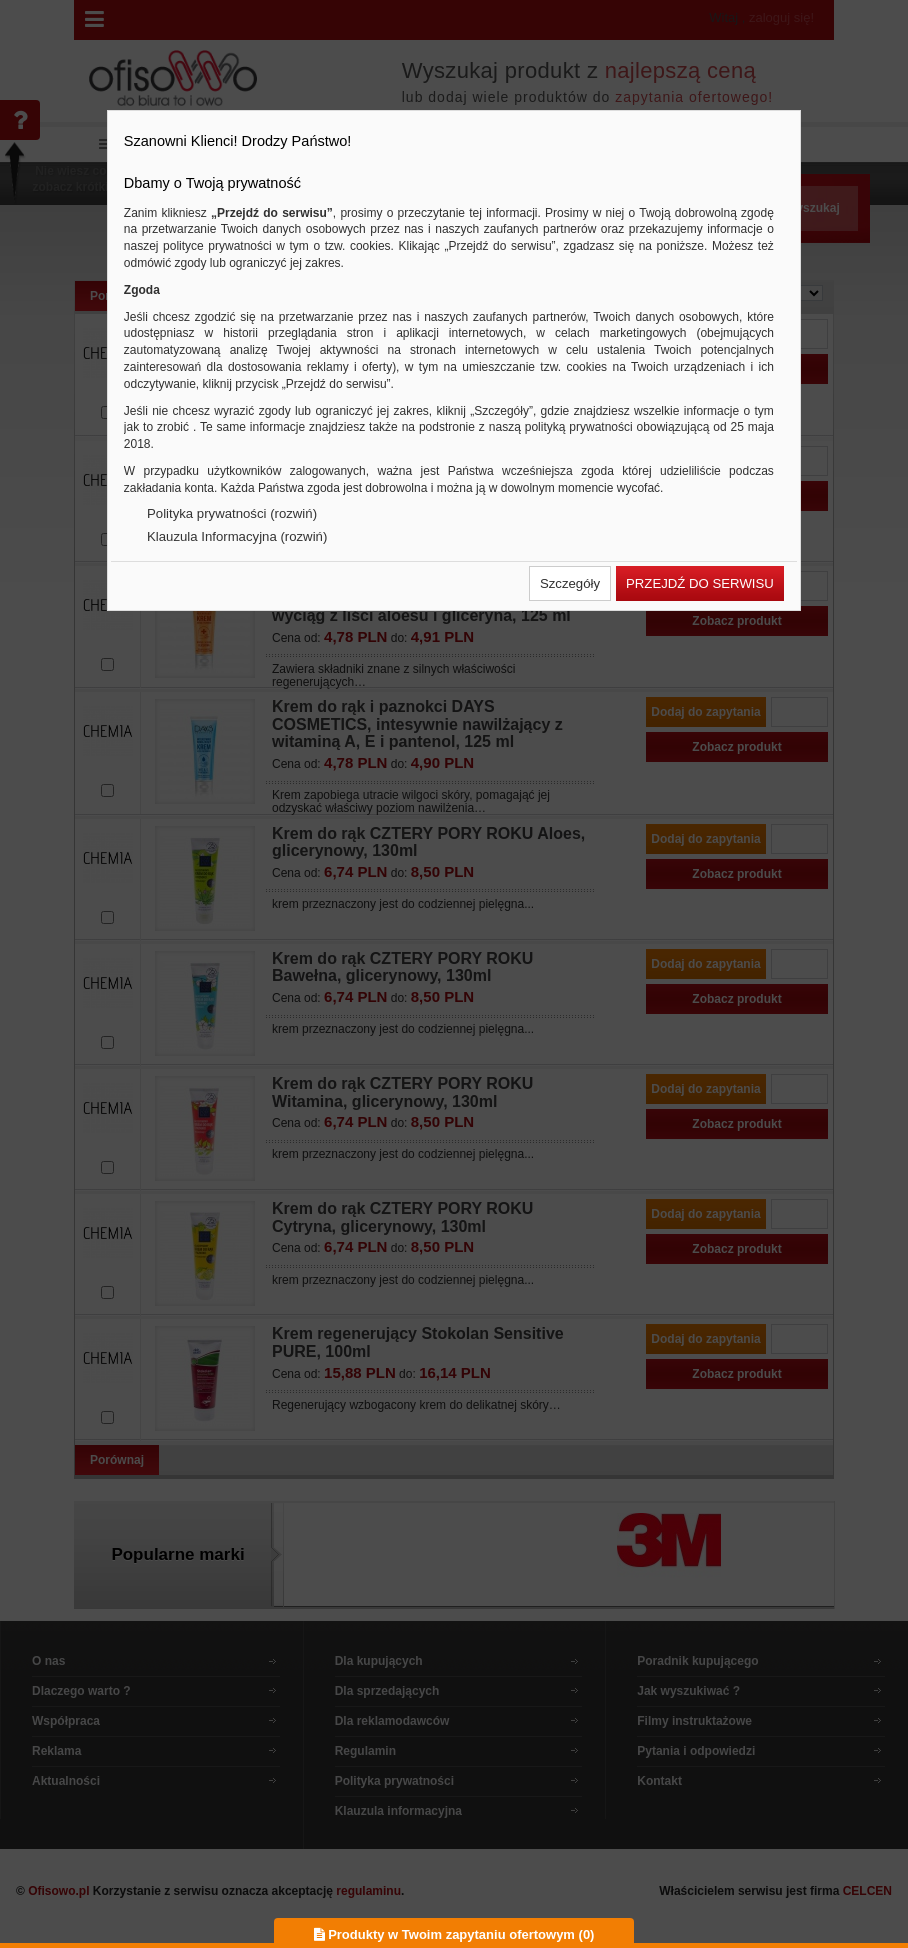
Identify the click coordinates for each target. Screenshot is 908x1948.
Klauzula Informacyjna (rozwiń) (237, 536)
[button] (570, 583)
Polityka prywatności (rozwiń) (232, 513)
